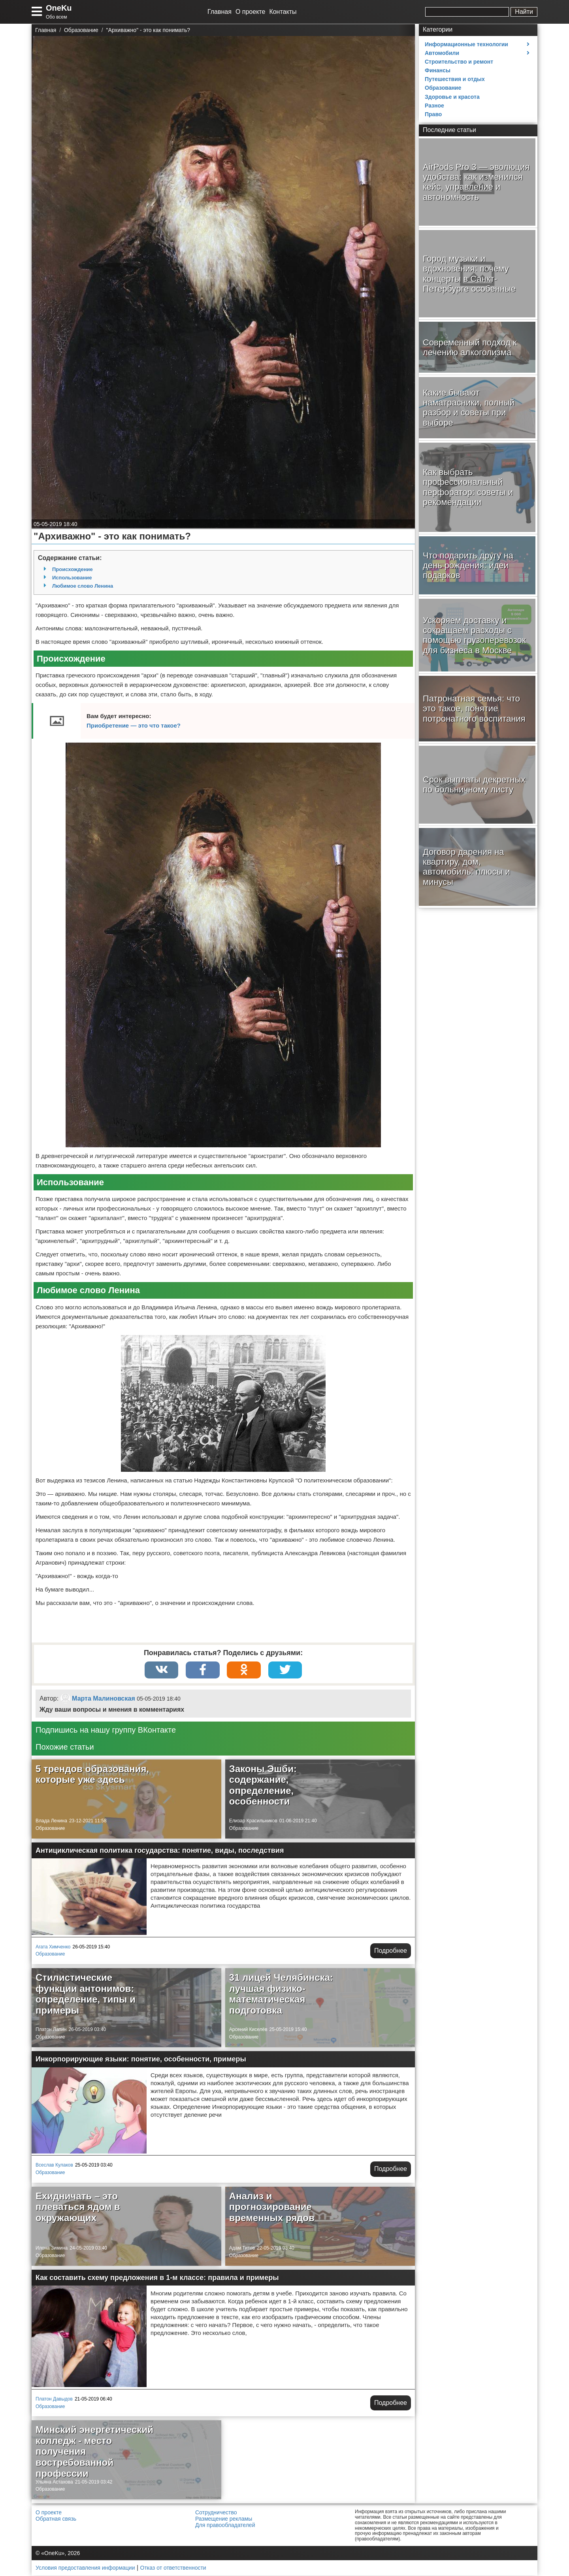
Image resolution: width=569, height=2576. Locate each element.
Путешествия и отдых (455, 79)
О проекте (250, 11)
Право (433, 114)
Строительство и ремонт (459, 61)
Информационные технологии (466, 44)
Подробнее (390, 1951)
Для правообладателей (225, 2526)
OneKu (59, 8)
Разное (434, 105)
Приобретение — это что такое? (134, 725)
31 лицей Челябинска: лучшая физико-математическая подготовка (281, 1994)
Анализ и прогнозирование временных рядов (272, 2207)
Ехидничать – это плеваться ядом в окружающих (78, 2207)
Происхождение (72, 569)
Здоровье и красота (452, 97)
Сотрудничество (216, 2513)
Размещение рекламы (223, 2519)
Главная (219, 11)
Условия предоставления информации (85, 2568)
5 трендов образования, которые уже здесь (92, 1775)
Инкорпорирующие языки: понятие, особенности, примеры (141, 2060)
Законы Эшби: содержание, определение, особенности (263, 1786)
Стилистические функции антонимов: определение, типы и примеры (86, 1994)
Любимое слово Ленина (82, 586)
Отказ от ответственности (173, 2568)
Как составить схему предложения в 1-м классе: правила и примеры (157, 2278)
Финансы (437, 70)
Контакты (282, 11)
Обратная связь (56, 2519)
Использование (72, 578)
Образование (50, 1829)
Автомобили (442, 53)
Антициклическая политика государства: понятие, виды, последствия (160, 1851)
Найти (524, 11)
